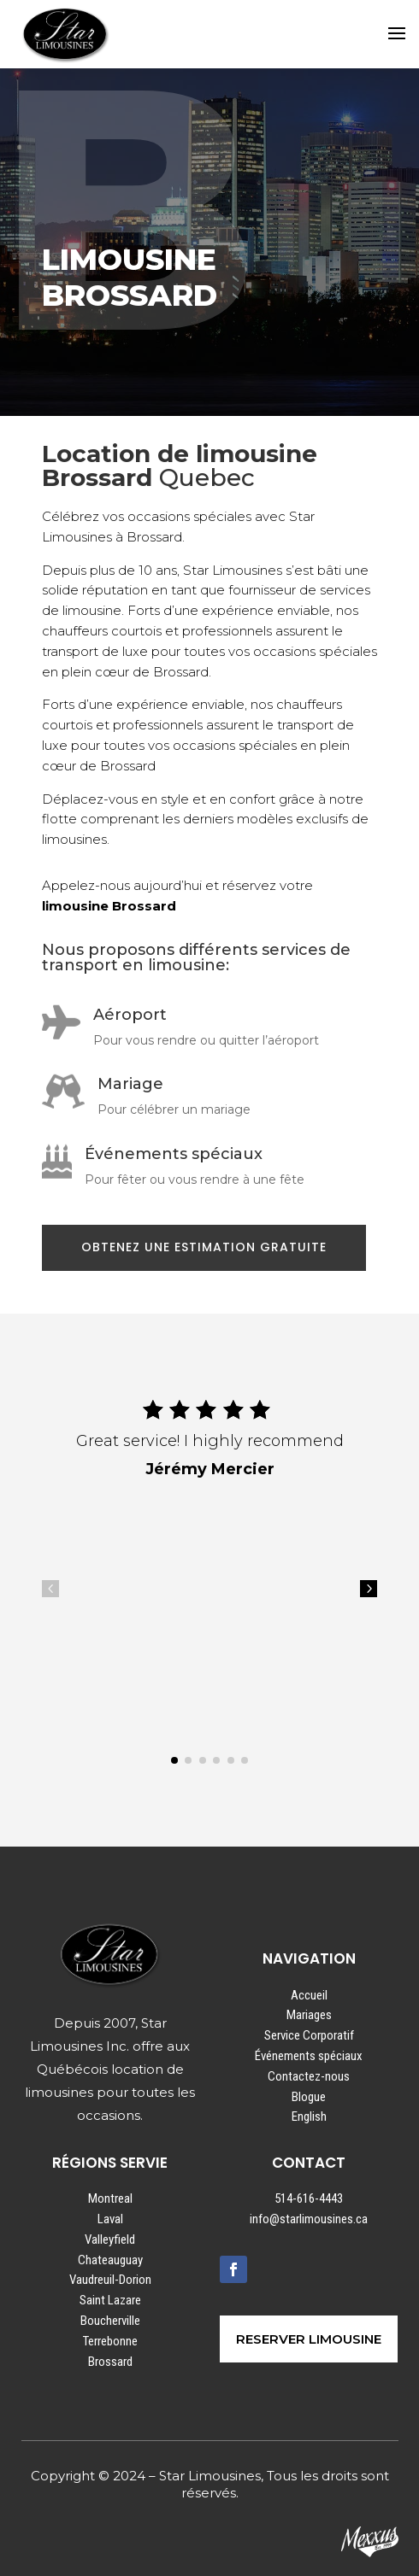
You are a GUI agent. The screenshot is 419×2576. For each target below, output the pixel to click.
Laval (110, 2219)
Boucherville (110, 2320)
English (309, 2116)
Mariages (309, 2015)
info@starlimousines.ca (309, 2219)
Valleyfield (110, 2239)
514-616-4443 (308, 2198)
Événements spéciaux (309, 2056)
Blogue (309, 2097)
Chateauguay (110, 2260)
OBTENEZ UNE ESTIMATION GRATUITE (204, 1247)
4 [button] (50, 1588)
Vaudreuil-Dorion (110, 2279)
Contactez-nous (309, 2076)
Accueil (309, 1995)
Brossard (110, 2361)
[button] (174, 1760)
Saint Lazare (110, 2300)
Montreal (110, 2198)
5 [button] (368, 1588)
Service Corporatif (309, 2035)
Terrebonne (110, 2341)
